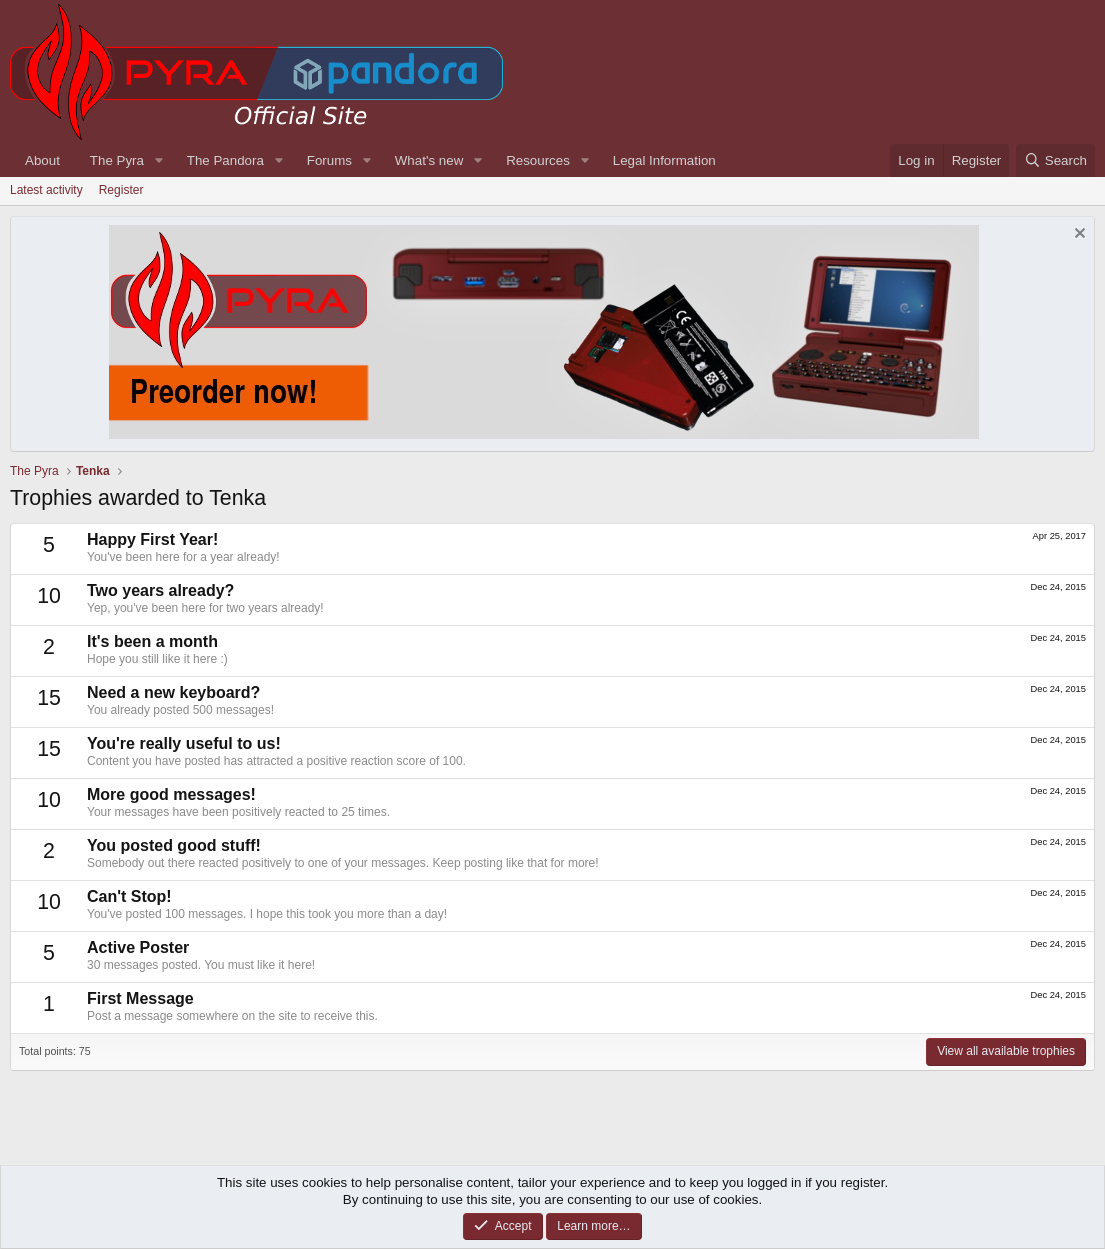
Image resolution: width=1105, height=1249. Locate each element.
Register (121, 190)
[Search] (1055, 160)
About (42, 160)
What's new (429, 160)
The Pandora (225, 160)
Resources (538, 160)
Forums (329, 160)
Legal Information (664, 160)
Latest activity (46, 190)
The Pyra (117, 160)
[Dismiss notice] (1077, 235)
